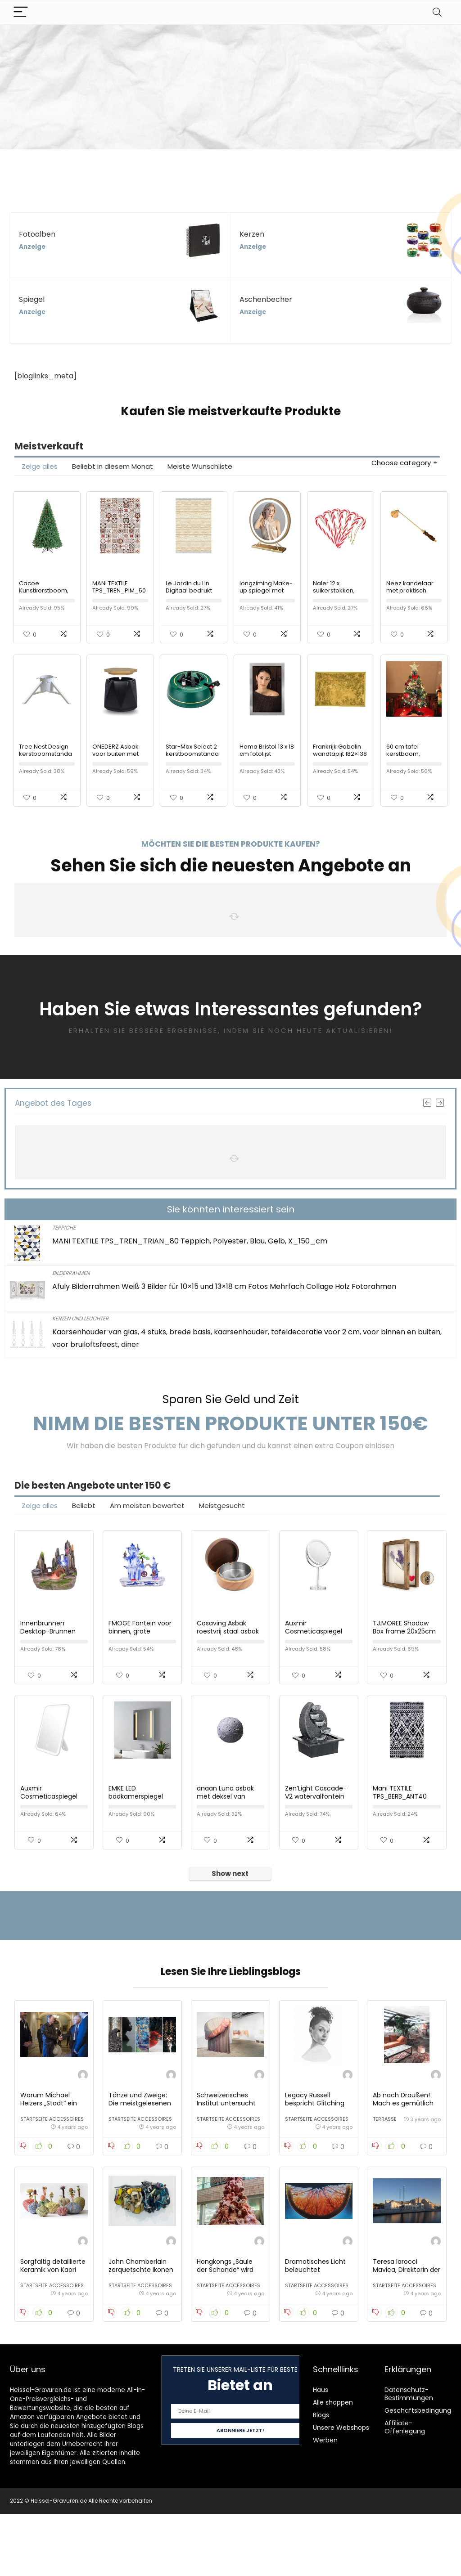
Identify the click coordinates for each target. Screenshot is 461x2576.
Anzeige (32, 246)
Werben (325, 2502)
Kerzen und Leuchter (80, 1339)
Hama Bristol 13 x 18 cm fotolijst (267, 771)
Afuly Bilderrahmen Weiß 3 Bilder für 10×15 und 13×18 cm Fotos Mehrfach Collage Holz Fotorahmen (224, 1307)
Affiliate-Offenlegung (404, 2489)
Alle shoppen (333, 2464)
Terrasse (385, 2170)
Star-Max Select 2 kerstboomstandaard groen (192, 774)
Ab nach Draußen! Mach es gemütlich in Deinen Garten (403, 2155)
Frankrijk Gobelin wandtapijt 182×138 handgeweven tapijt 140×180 (340, 778)
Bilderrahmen (71, 1293)
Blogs (321, 2477)
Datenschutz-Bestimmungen (408, 2455)
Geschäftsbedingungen (421, 2472)
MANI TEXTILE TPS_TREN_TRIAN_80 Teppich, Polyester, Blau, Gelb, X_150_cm (189, 1262)
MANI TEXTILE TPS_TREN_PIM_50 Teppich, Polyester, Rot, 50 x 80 (120, 604)
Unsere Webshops (341, 2489)
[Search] (437, 12)
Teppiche (64, 1248)
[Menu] (21, 12)
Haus (320, 2451)
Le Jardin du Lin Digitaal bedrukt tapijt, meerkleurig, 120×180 (193, 604)
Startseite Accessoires (52, 2170)
